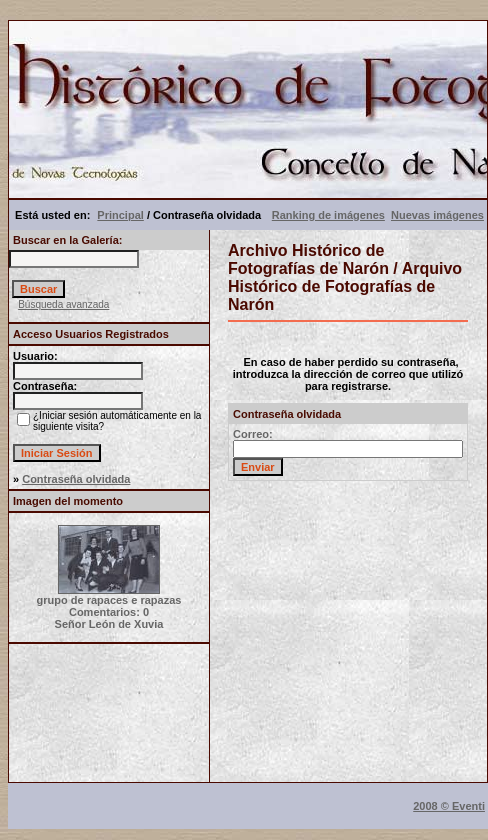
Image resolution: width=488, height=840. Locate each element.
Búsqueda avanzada (63, 304)
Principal (120, 215)
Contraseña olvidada (76, 479)
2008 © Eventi (449, 806)
